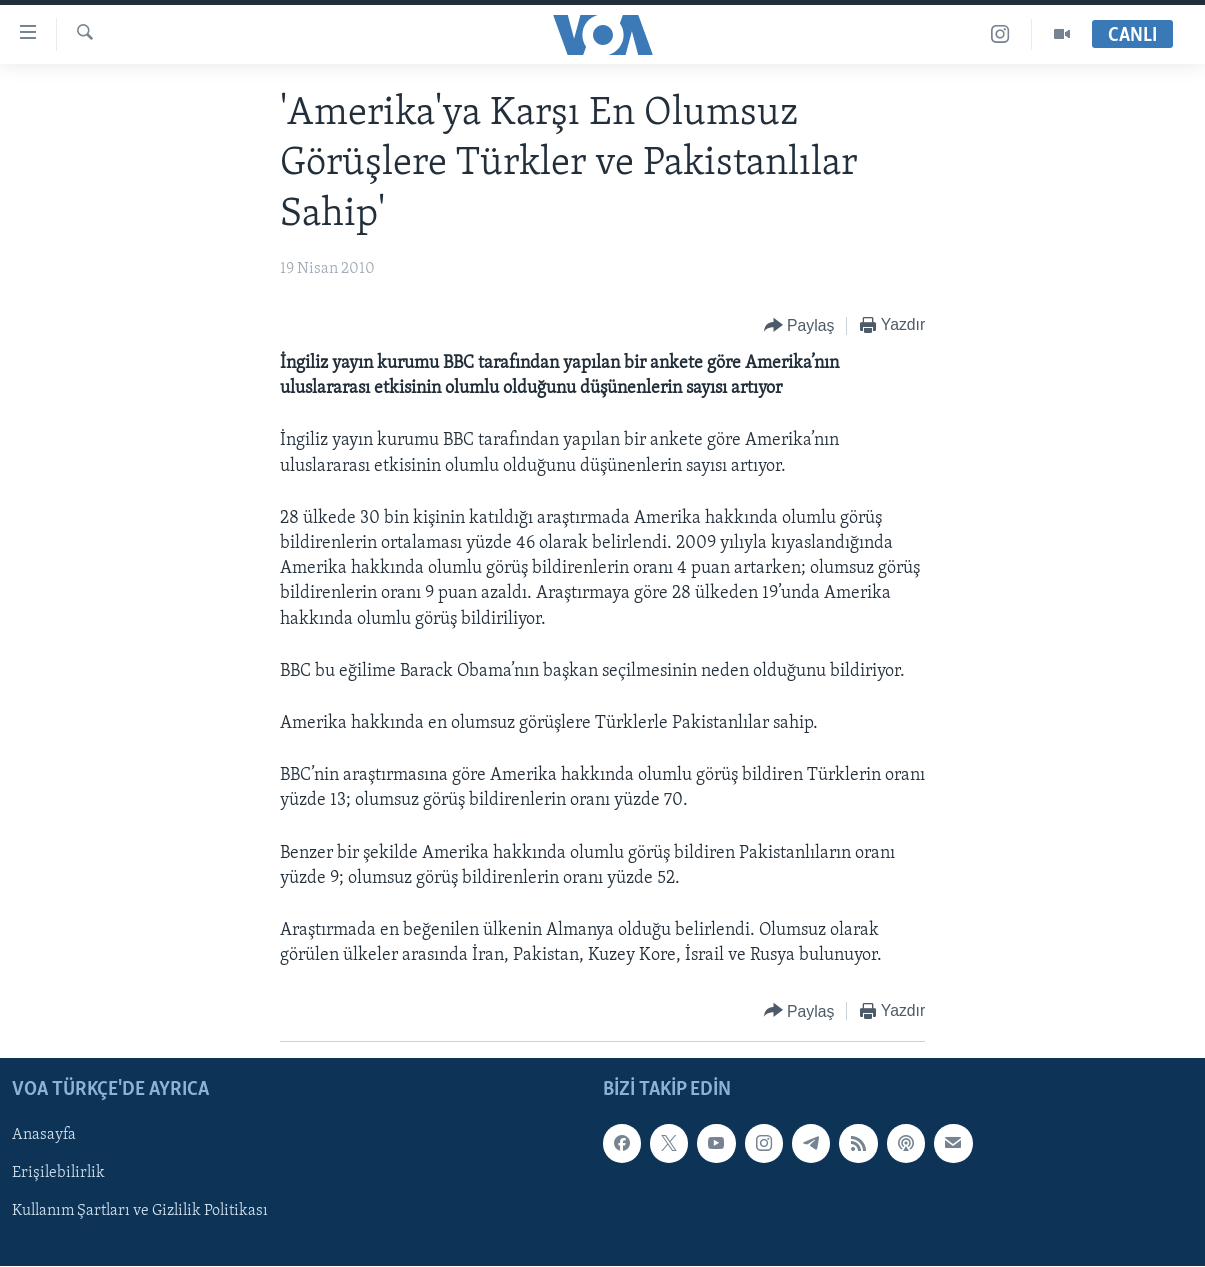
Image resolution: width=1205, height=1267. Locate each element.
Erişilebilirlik (58, 1174)
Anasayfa (44, 1136)
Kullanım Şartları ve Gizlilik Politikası (140, 1212)
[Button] (799, 326)
